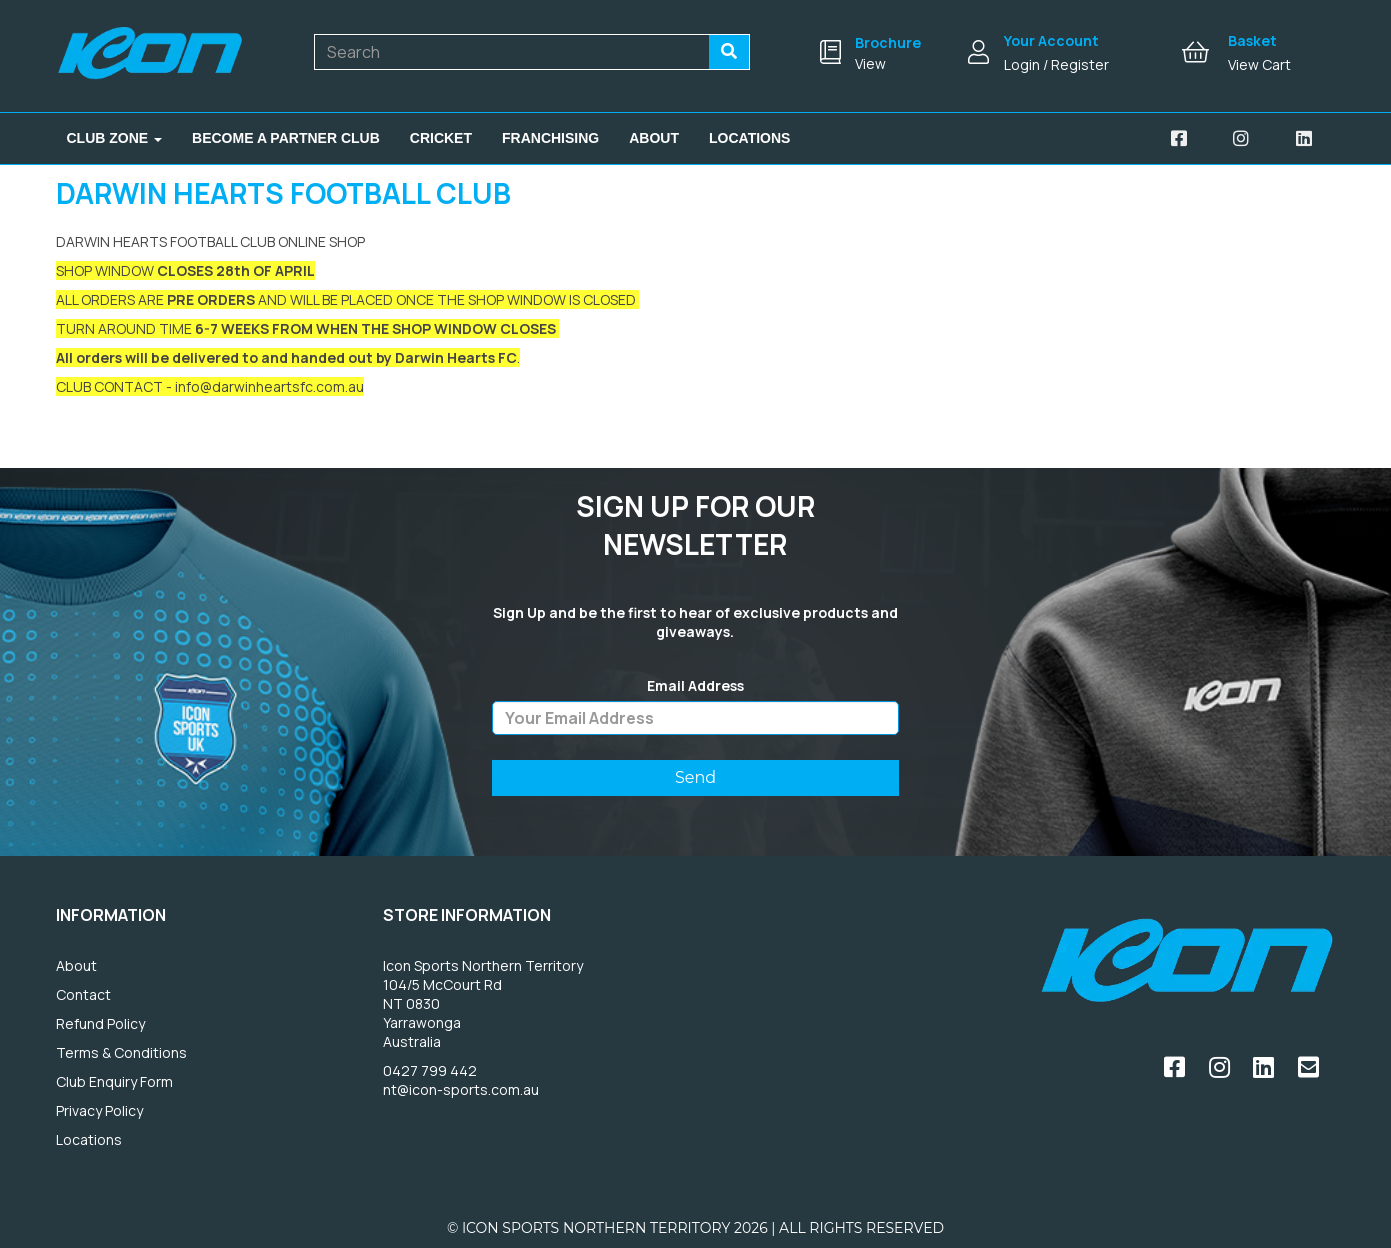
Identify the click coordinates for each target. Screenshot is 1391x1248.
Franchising (550, 138)
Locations (749, 138)
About (654, 138)
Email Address (695, 686)
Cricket (441, 138)
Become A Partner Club (286, 138)
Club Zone (115, 138)
